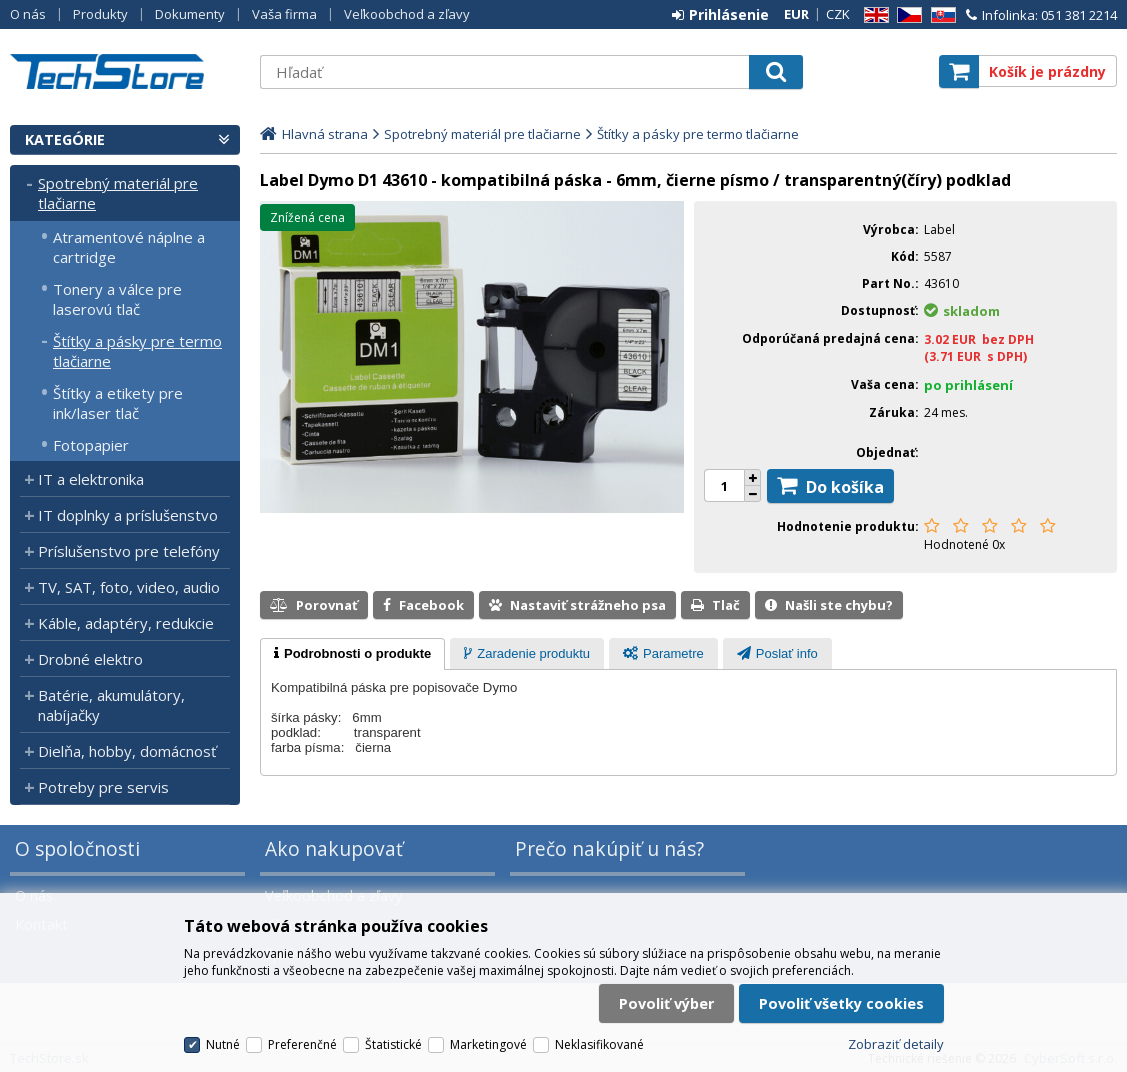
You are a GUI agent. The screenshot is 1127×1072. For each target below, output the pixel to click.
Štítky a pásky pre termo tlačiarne (137, 351)
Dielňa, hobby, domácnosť (127, 751)
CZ (906, 15)
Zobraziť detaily (896, 1044)
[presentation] (352, 654)
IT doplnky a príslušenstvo (128, 515)
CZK (838, 14)
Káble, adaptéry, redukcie (126, 623)
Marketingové (488, 1044)
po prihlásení (968, 385)
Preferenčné (302, 1044)
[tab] (352, 654)
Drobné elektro (90, 659)
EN (873, 15)
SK (940, 15)
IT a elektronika (91, 479)
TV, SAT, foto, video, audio (129, 587)
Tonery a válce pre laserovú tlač (117, 299)
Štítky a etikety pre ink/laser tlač (118, 403)
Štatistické (393, 1044)
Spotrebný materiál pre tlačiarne (118, 193)
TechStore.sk (125, 71)
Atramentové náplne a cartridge (129, 247)
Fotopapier (91, 445)
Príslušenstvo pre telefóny (129, 551)
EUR (796, 14)
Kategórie (65, 139)
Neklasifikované (599, 1044)
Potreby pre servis (103, 787)
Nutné (223, 1044)
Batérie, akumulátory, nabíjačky (111, 705)
